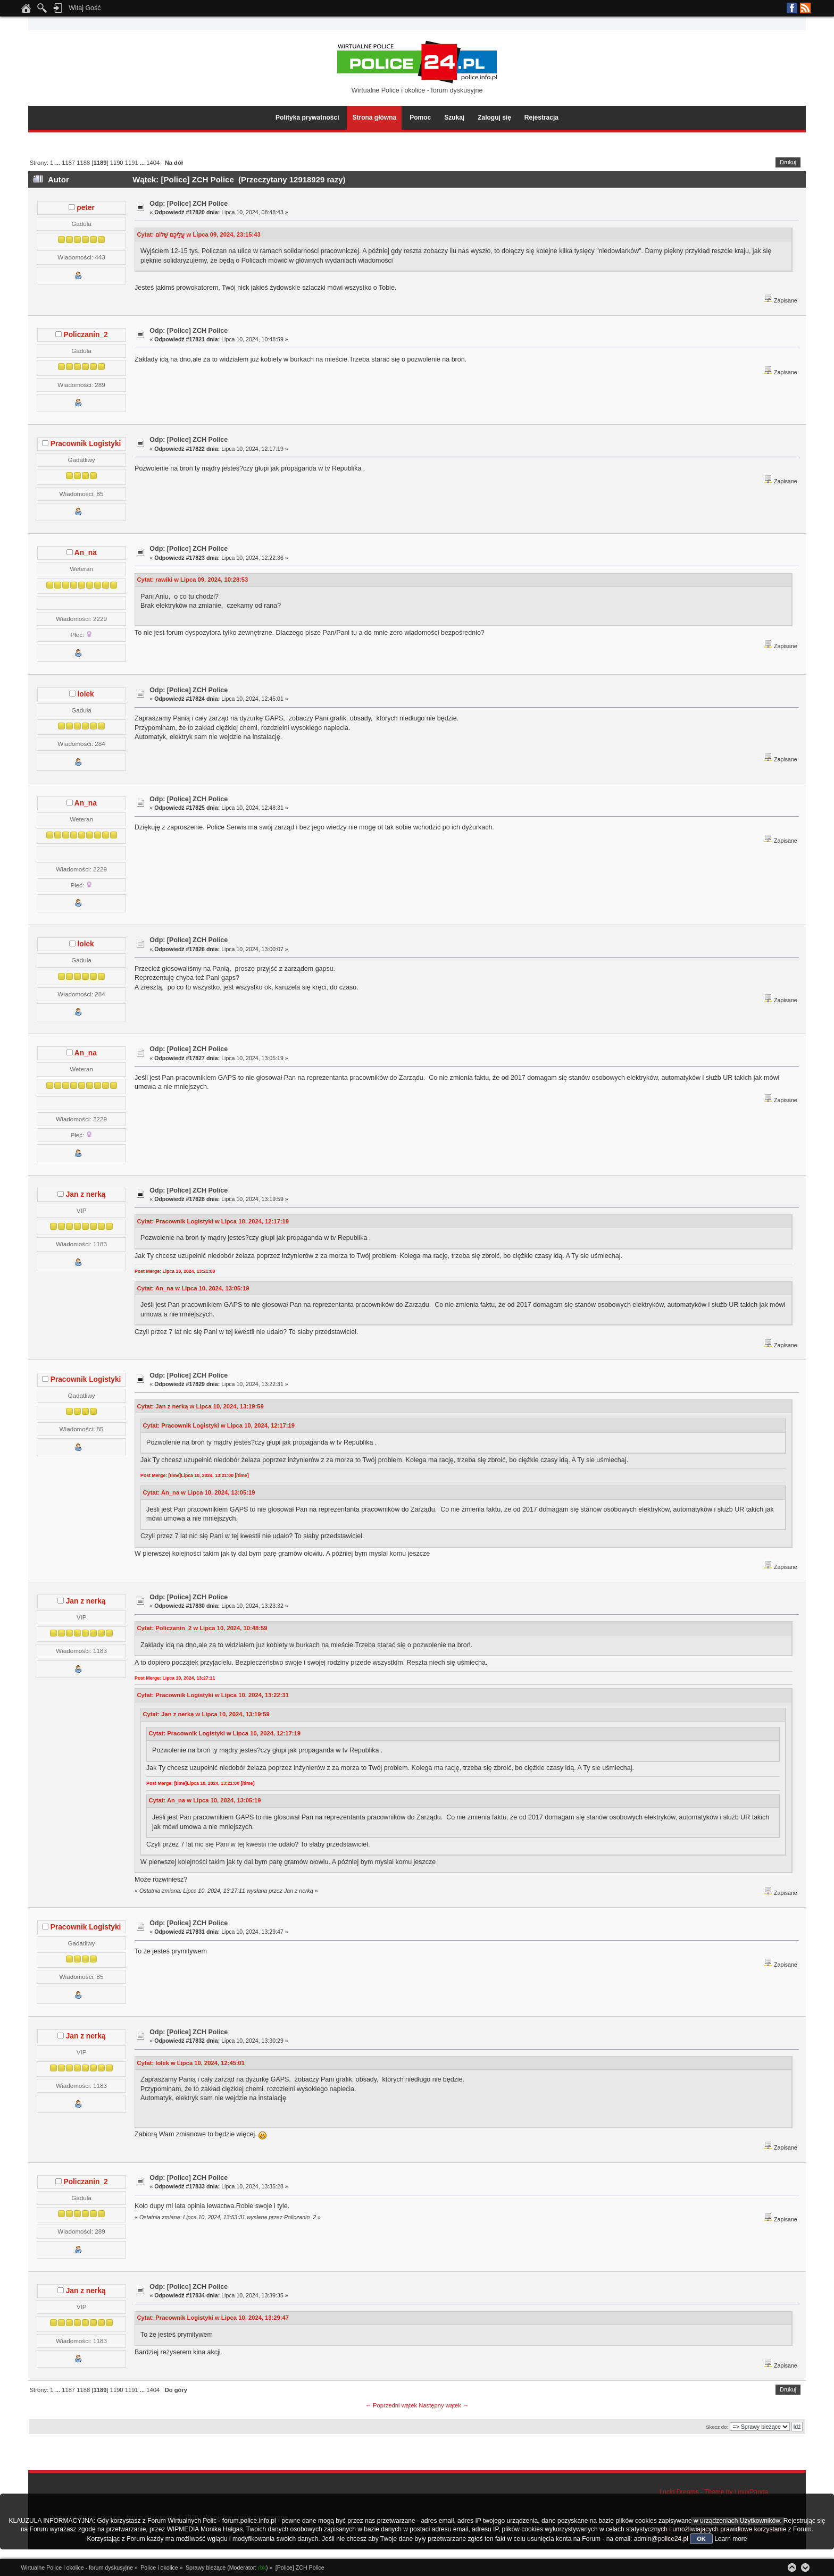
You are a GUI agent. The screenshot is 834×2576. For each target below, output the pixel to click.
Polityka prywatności (307, 117)
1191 (131, 163)
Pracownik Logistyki (86, 444)
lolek (85, 694)
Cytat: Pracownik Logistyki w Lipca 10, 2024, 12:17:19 (213, 1221)
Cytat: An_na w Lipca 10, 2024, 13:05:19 (193, 1288)
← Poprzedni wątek (391, 2405)
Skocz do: (717, 2427)
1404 (153, 163)
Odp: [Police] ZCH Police (188, 203)
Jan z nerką (86, 1194)
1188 (83, 163)
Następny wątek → (444, 2405)
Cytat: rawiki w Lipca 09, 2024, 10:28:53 (192, 579)
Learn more (730, 2539)
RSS (805, 8)
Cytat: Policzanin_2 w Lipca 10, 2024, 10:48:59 (202, 1628)
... (58, 163)
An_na (85, 553)
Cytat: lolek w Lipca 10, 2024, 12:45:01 (191, 2063)
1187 (68, 163)
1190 (116, 163)
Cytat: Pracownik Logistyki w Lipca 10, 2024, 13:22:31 (213, 1695)
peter (86, 208)
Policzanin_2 (86, 335)
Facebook (792, 8)
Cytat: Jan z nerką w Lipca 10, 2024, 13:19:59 (200, 1406)
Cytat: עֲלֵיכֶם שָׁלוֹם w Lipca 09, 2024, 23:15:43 (198, 234)
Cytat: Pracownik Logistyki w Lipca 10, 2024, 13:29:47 (213, 2317)
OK (701, 2539)
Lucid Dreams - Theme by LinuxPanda (714, 2492)
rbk (262, 2567)
